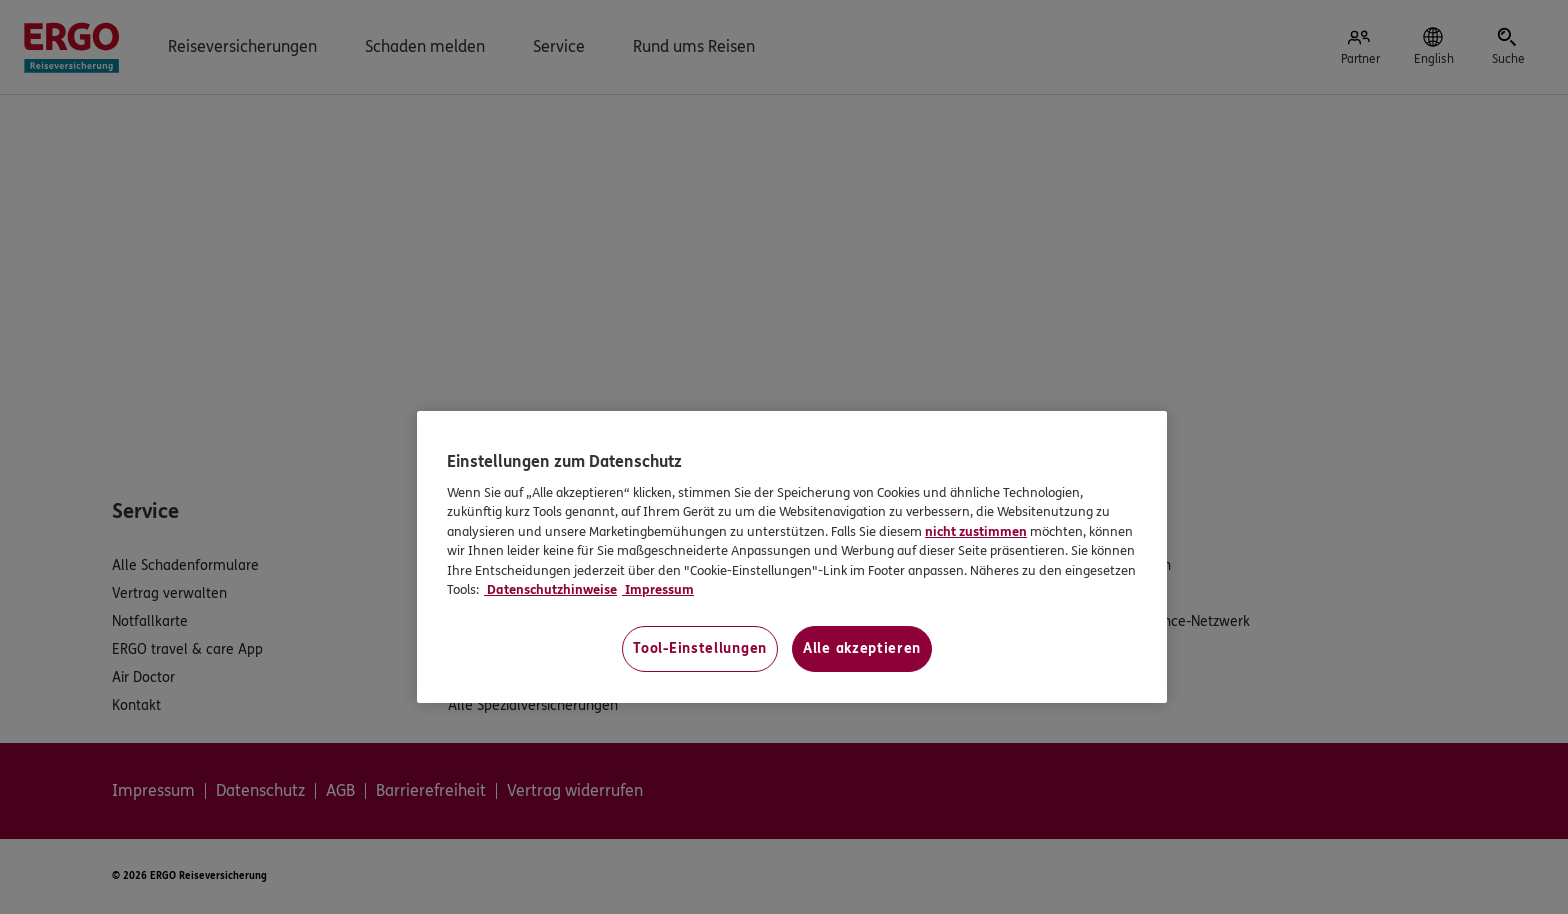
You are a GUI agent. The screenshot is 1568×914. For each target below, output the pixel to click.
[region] (792, 556)
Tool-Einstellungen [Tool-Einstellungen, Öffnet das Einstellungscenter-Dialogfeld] (700, 648)
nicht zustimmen (976, 532)
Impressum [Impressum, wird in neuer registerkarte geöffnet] (658, 590)
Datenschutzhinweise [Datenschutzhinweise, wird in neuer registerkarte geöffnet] (550, 590)
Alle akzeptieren (862, 648)
